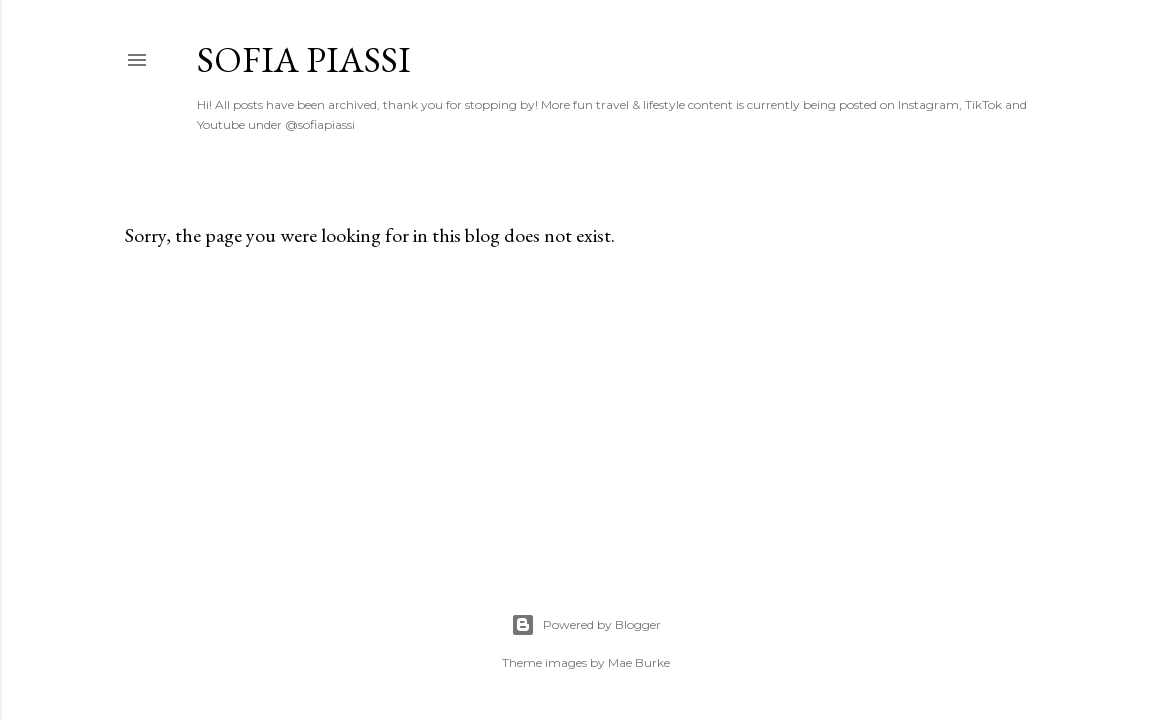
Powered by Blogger (586, 625)
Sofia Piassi (304, 59)
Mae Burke (639, 662)
